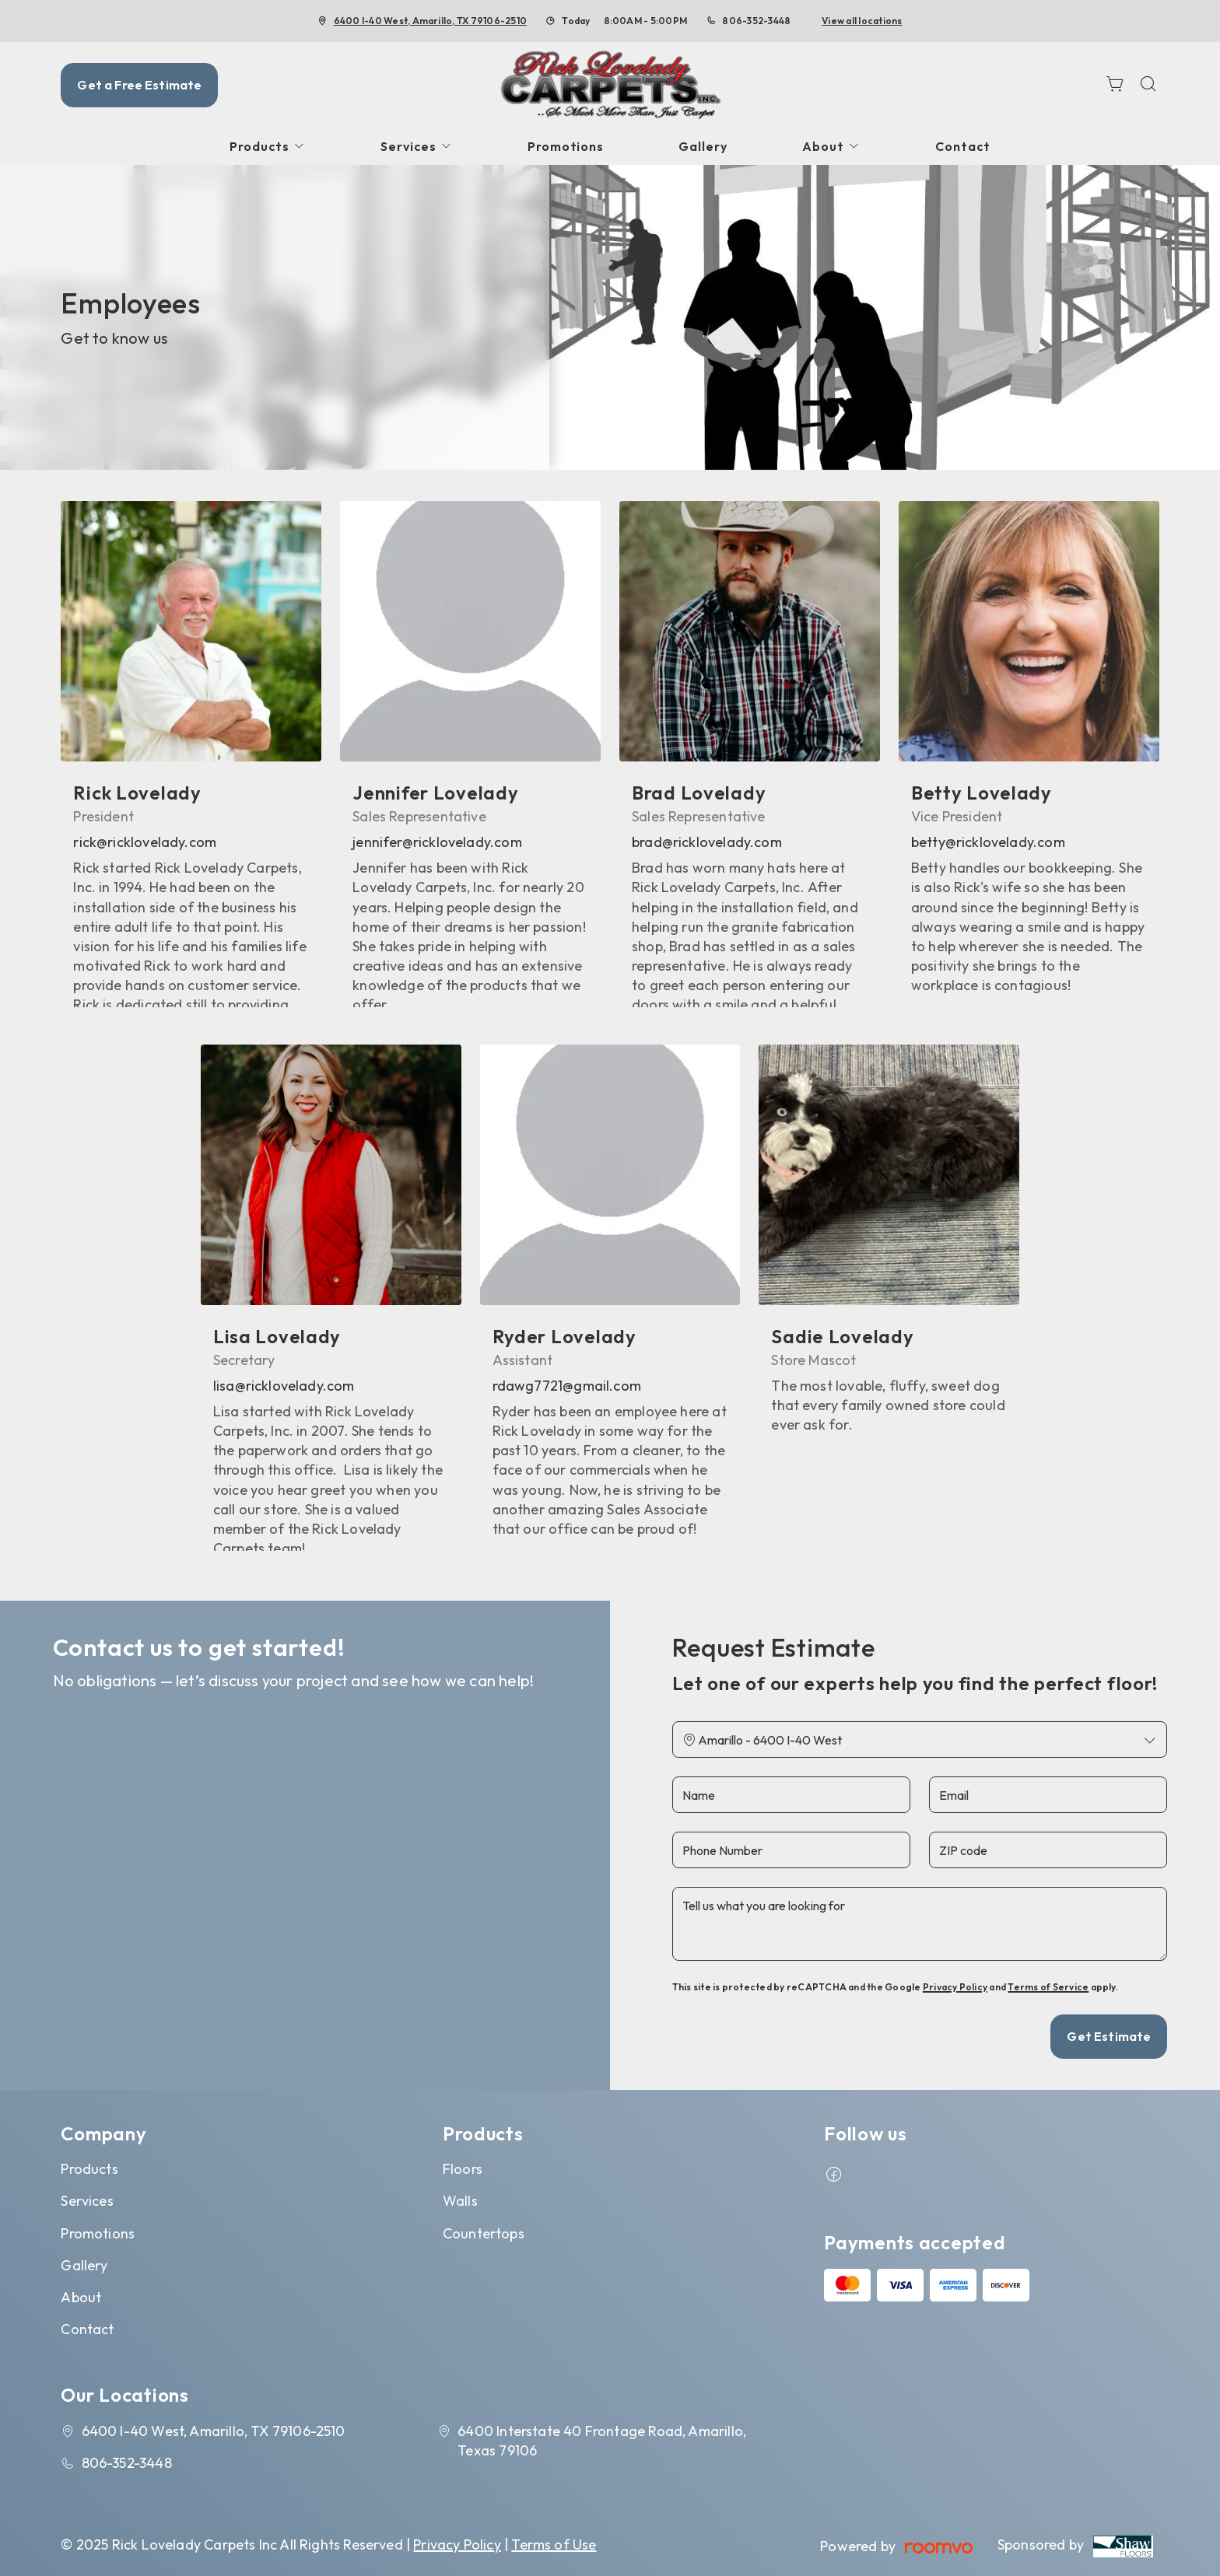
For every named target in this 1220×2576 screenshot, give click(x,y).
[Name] (791, 1794)
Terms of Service (1048, 1987)
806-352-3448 (756, 20)
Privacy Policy (955, 1987)
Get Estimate (1109, 2036)
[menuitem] (267, 146)
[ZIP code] (1048, 1850)
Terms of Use (553, 2544)
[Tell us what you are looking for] (920, 1924)
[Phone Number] (791, 1850)
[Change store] (920, 1739)
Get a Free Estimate (139, 85)
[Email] (1048, 1794)
